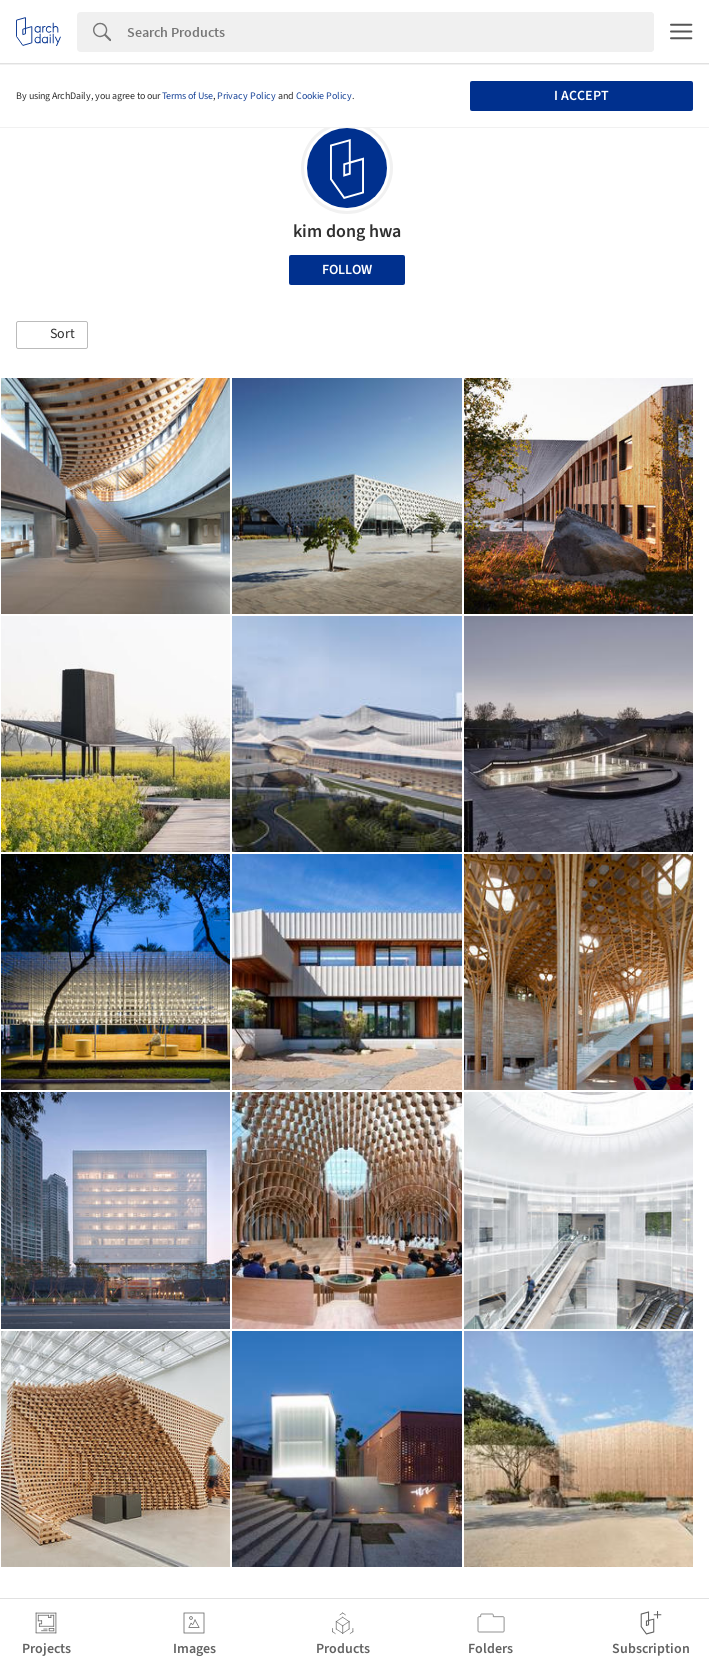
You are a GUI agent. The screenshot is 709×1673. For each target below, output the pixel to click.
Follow (347, 270)
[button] (52, 335)
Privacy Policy (246, 96)
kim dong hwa (347, 231)
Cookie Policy (324, 96)
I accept (581, 96)
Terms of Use (187, 96)
